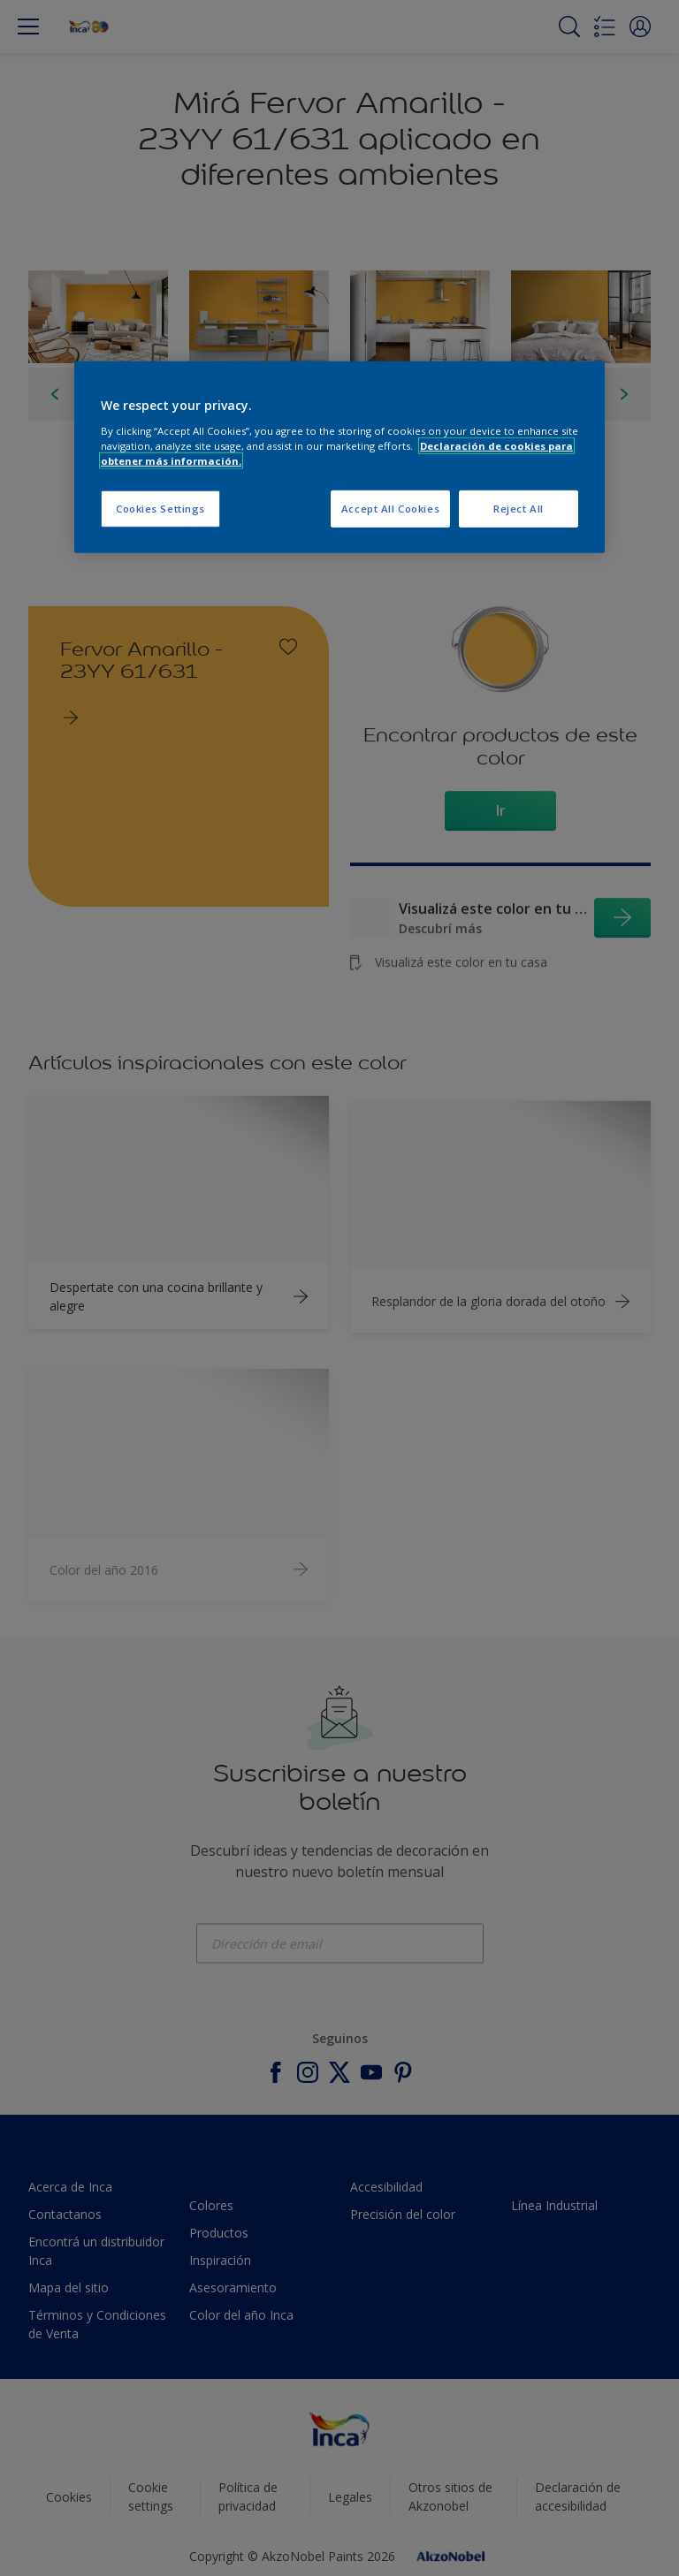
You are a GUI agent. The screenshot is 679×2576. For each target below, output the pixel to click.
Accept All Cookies (390, 508)
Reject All (518, 508)
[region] (339, 457)
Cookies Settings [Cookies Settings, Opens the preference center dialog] (160, 508)
